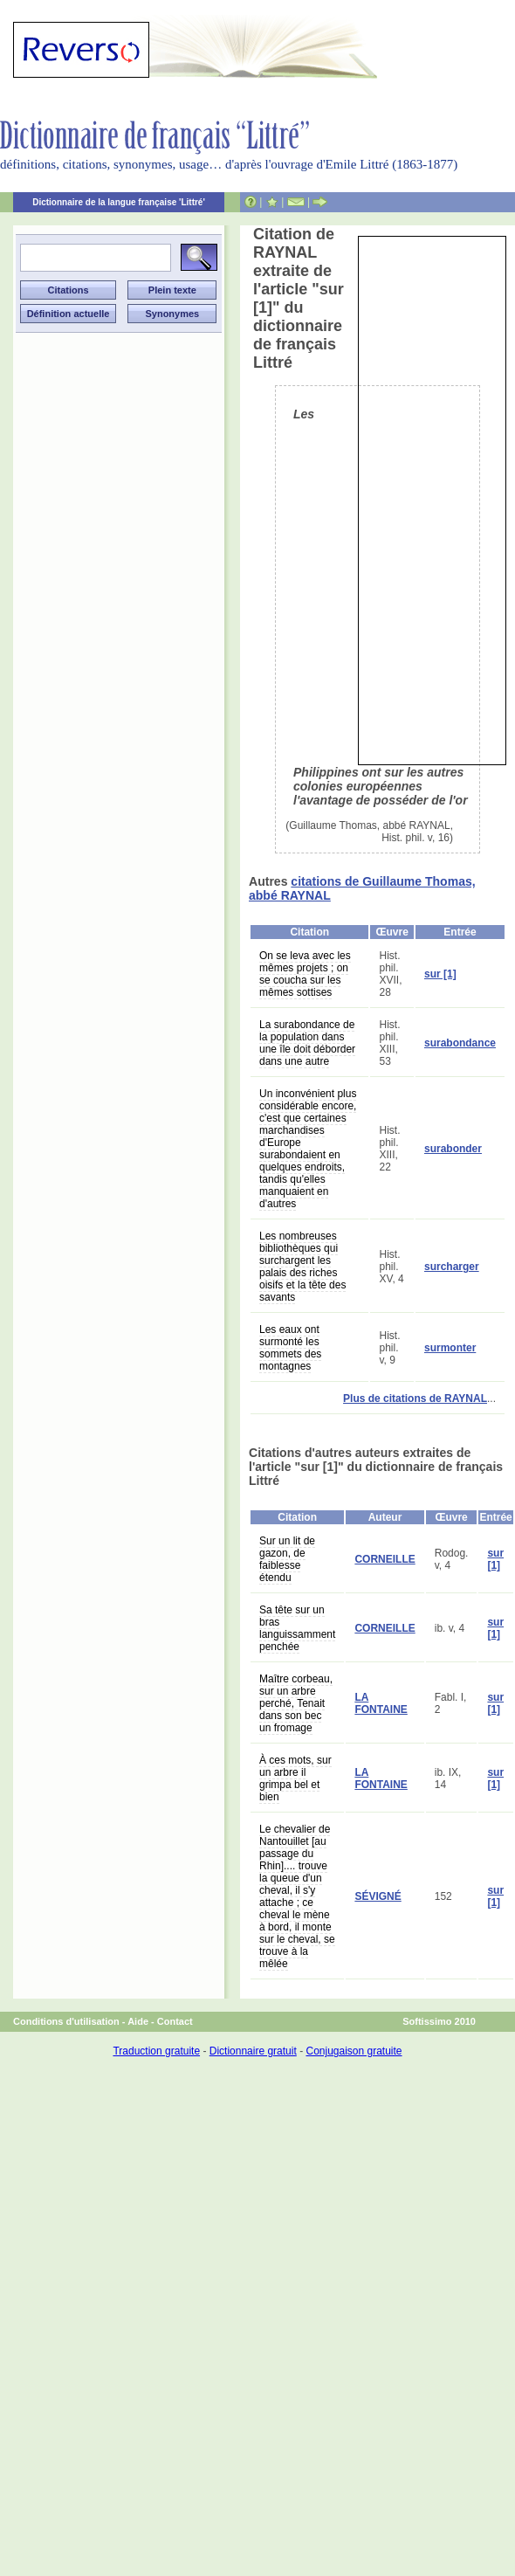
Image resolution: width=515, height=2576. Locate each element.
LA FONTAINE (380, 1703)
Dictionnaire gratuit (253, 2051)
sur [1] (440, 974)
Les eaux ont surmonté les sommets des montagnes (290, 1347)
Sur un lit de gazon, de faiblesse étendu (287, 1559)
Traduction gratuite (156, 2051)
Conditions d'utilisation (66, 2021)
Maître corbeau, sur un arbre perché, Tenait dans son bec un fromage (296, 1703)
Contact (175, 2021)
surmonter (450, 1348)
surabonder (453, 1149)
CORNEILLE (384, 1559)
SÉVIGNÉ (377, 1896)
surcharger (451, 1266)
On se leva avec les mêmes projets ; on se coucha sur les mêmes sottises (305, 974)
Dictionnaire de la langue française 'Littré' (118, 202)
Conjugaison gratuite (354, 2051)
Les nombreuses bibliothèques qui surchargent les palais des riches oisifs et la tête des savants (302, 1266)
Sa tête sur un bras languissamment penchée (297, 1628)
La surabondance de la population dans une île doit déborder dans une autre (307, 1043)
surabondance (460, 1043)
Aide (137, 2021)
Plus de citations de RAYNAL (415, 1398)
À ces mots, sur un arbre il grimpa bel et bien (295, 1778)
